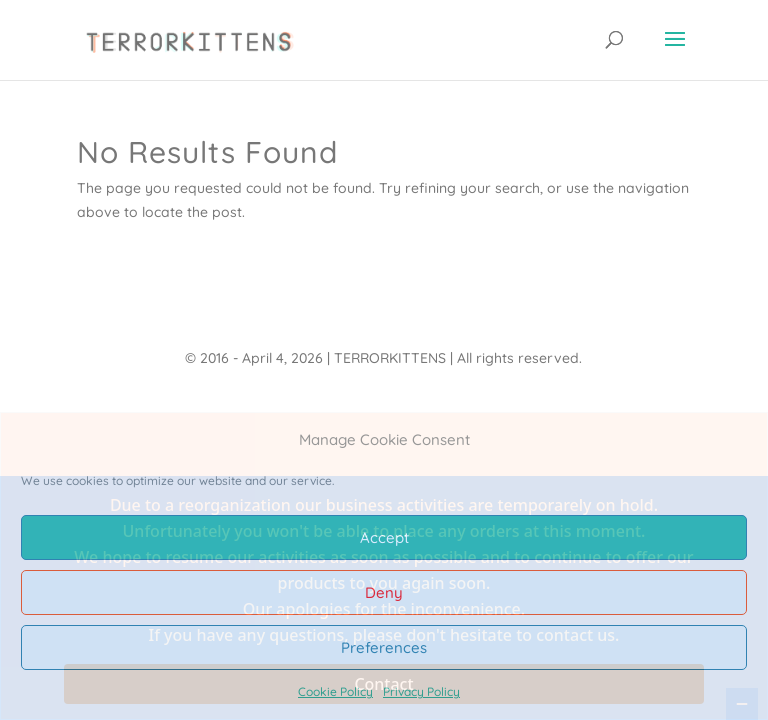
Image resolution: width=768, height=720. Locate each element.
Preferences (384, 647)
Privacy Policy (421, 691)
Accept (384, 537)
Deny (384, 592)
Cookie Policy (335, 691)
